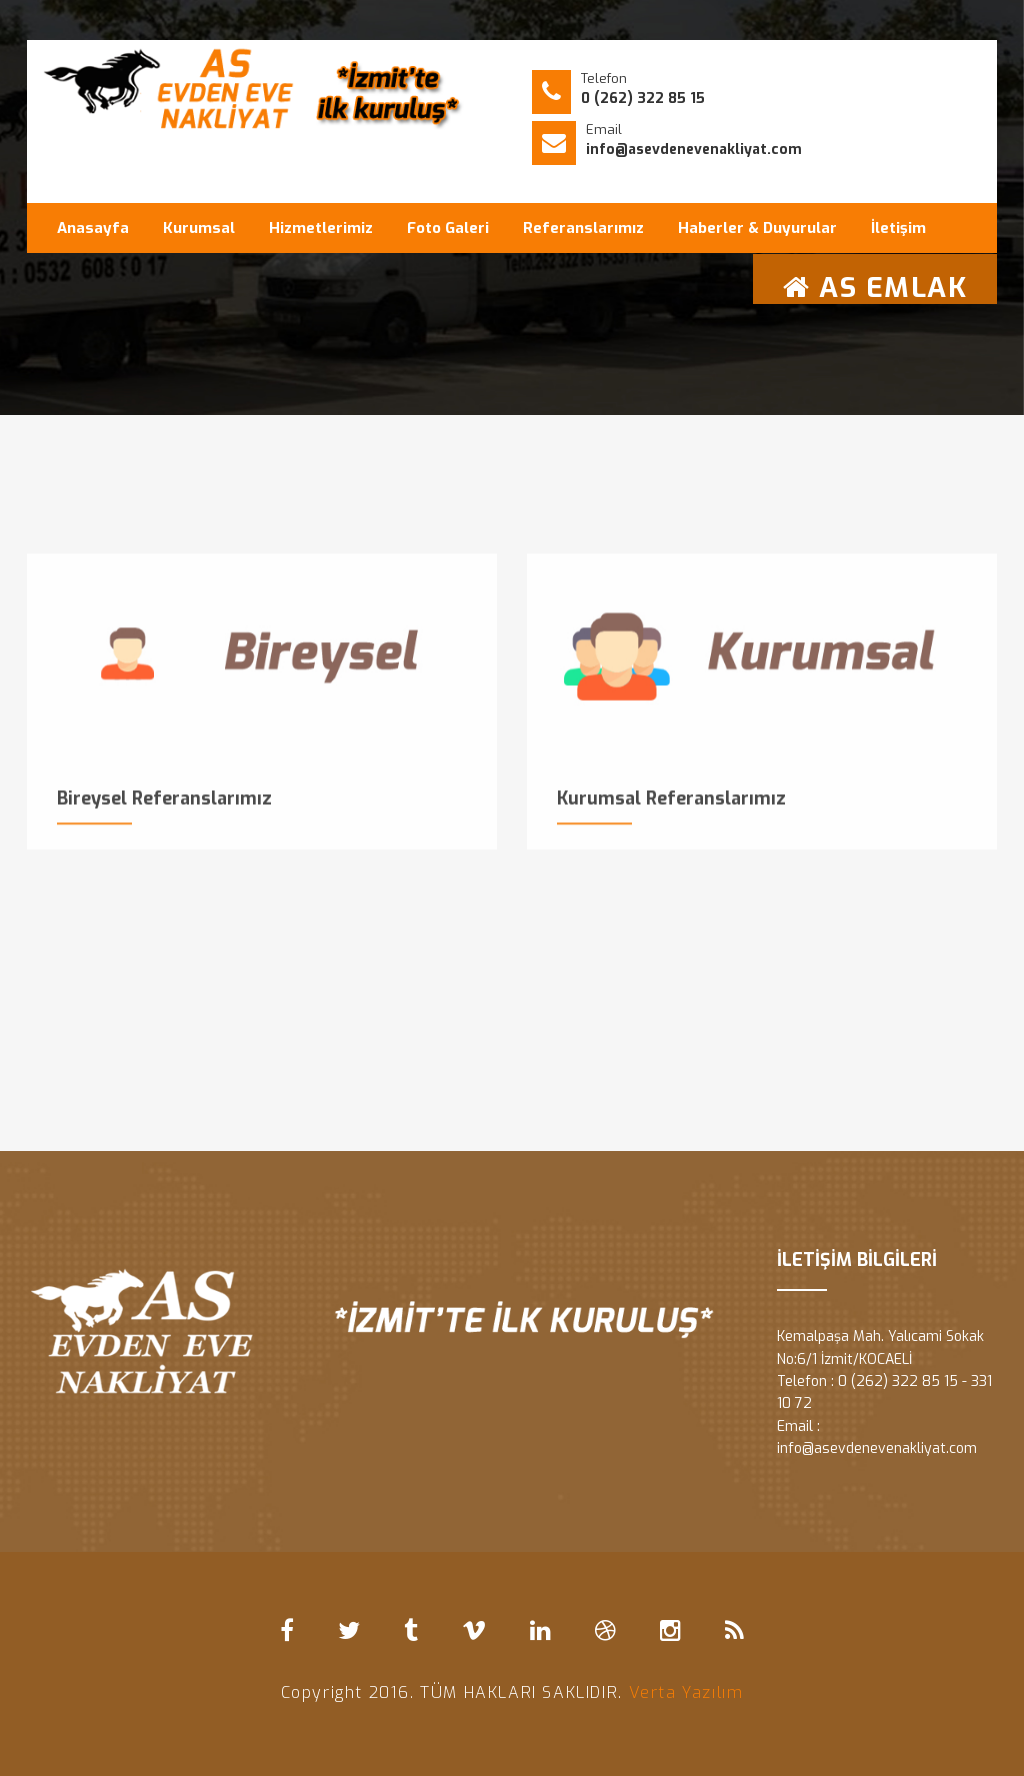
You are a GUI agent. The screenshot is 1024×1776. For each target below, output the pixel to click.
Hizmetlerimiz (321, 228)
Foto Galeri (448, 228)
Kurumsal (199, 228)
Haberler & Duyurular (757, 228)
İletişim (898, 228)
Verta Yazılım (686, 1692)
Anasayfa (93, 228)
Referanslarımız (583, 228)
